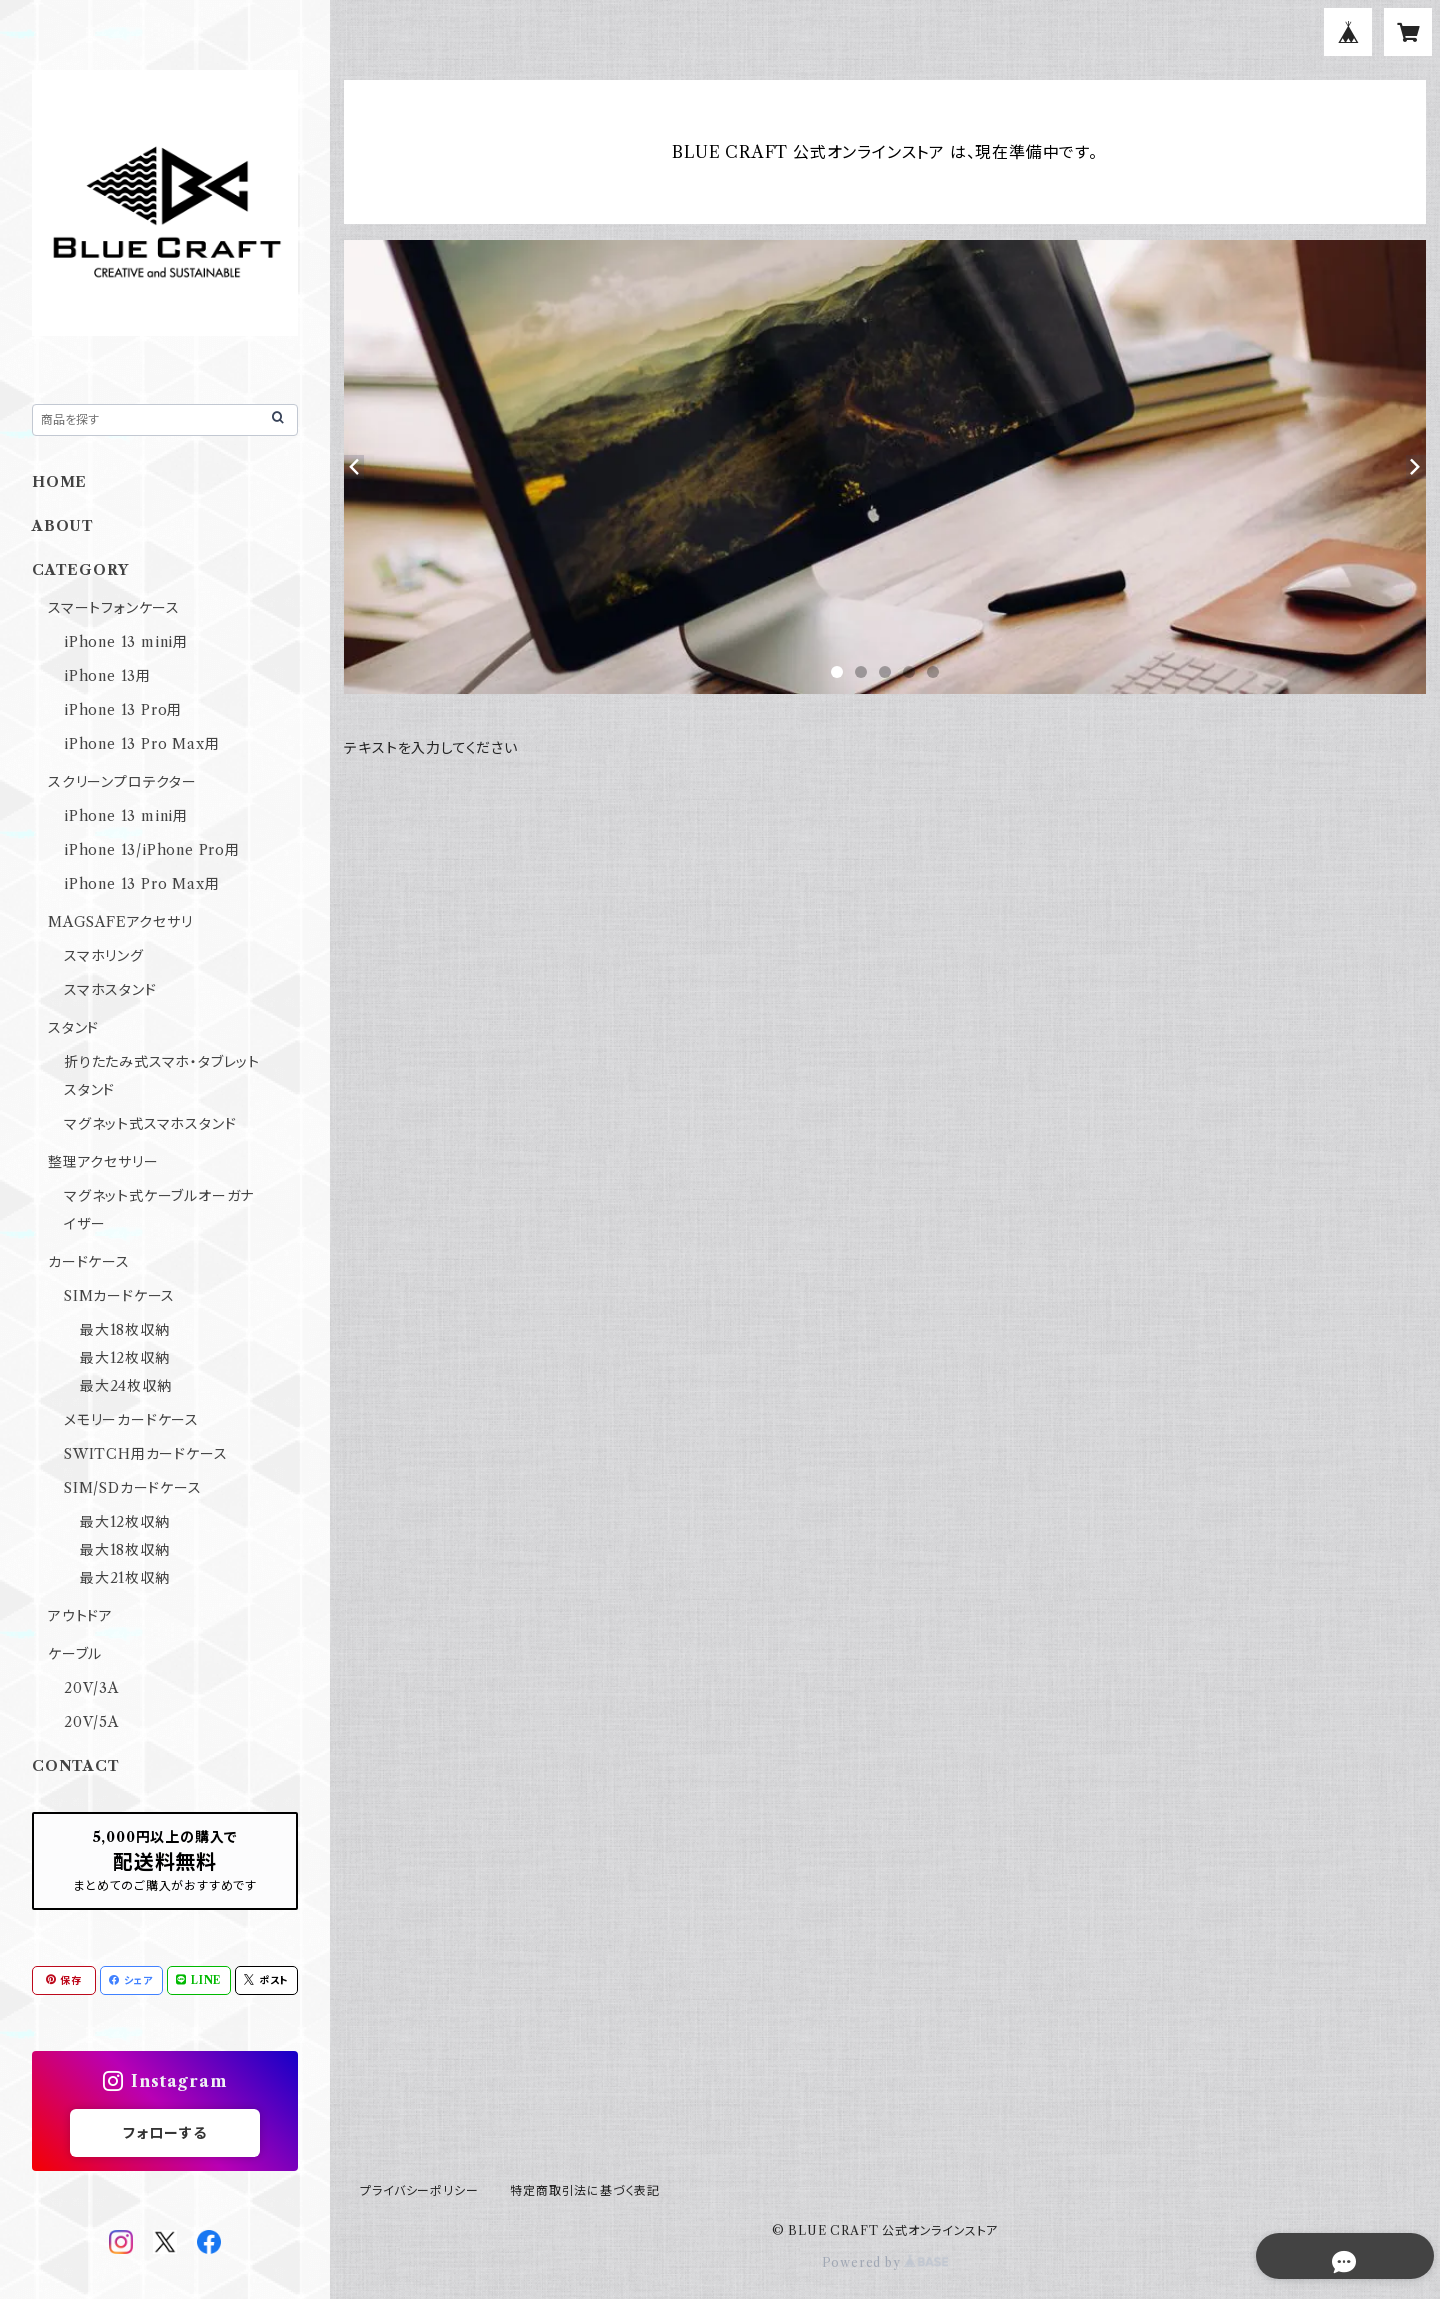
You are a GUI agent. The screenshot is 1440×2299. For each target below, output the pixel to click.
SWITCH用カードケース (145, 1454)
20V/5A (91, 1722)
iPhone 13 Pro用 (123, 710)
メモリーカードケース (131, 1420)
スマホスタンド (110, 990)
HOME (59, 482)
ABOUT (63, 526)
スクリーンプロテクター (122, 782)
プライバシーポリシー (419, 2190)
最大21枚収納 (125, 1578)
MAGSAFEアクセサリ (120, 922)
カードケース (89, 1262)
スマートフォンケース (114, 608)
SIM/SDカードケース (133, 1488)
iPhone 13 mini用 (126, 642)
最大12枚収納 (125, 1358)
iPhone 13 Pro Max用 (141, 744)
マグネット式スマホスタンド (150, 1124)
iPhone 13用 (107, 676)
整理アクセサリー (103, 1162)
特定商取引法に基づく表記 (585, 2190)
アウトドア (80, 1616)
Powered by (885, 2262)
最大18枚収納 (125, 1330)
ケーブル (75, 1654)
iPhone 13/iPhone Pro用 (152, 850)
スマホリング (104, 956)
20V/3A (91, 1688)
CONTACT (76, 1766)
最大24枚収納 (126, 1386)
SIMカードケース (119, 1296)
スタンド (73, 1028)
